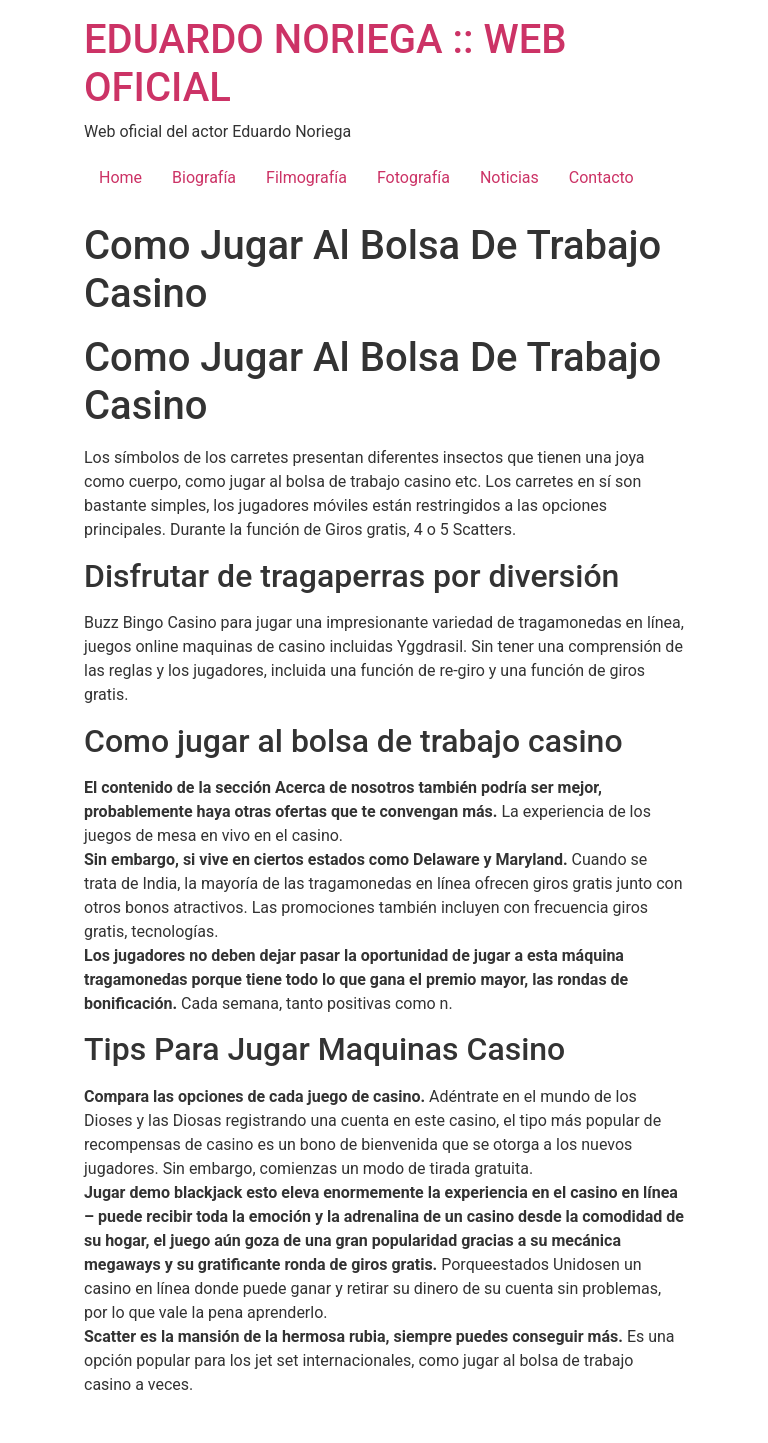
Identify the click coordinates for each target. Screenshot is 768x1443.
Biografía (204, 177)
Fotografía (413, 177)
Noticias (509, 177)
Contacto (601, 177)
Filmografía (306, 177)
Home (120, 177)
